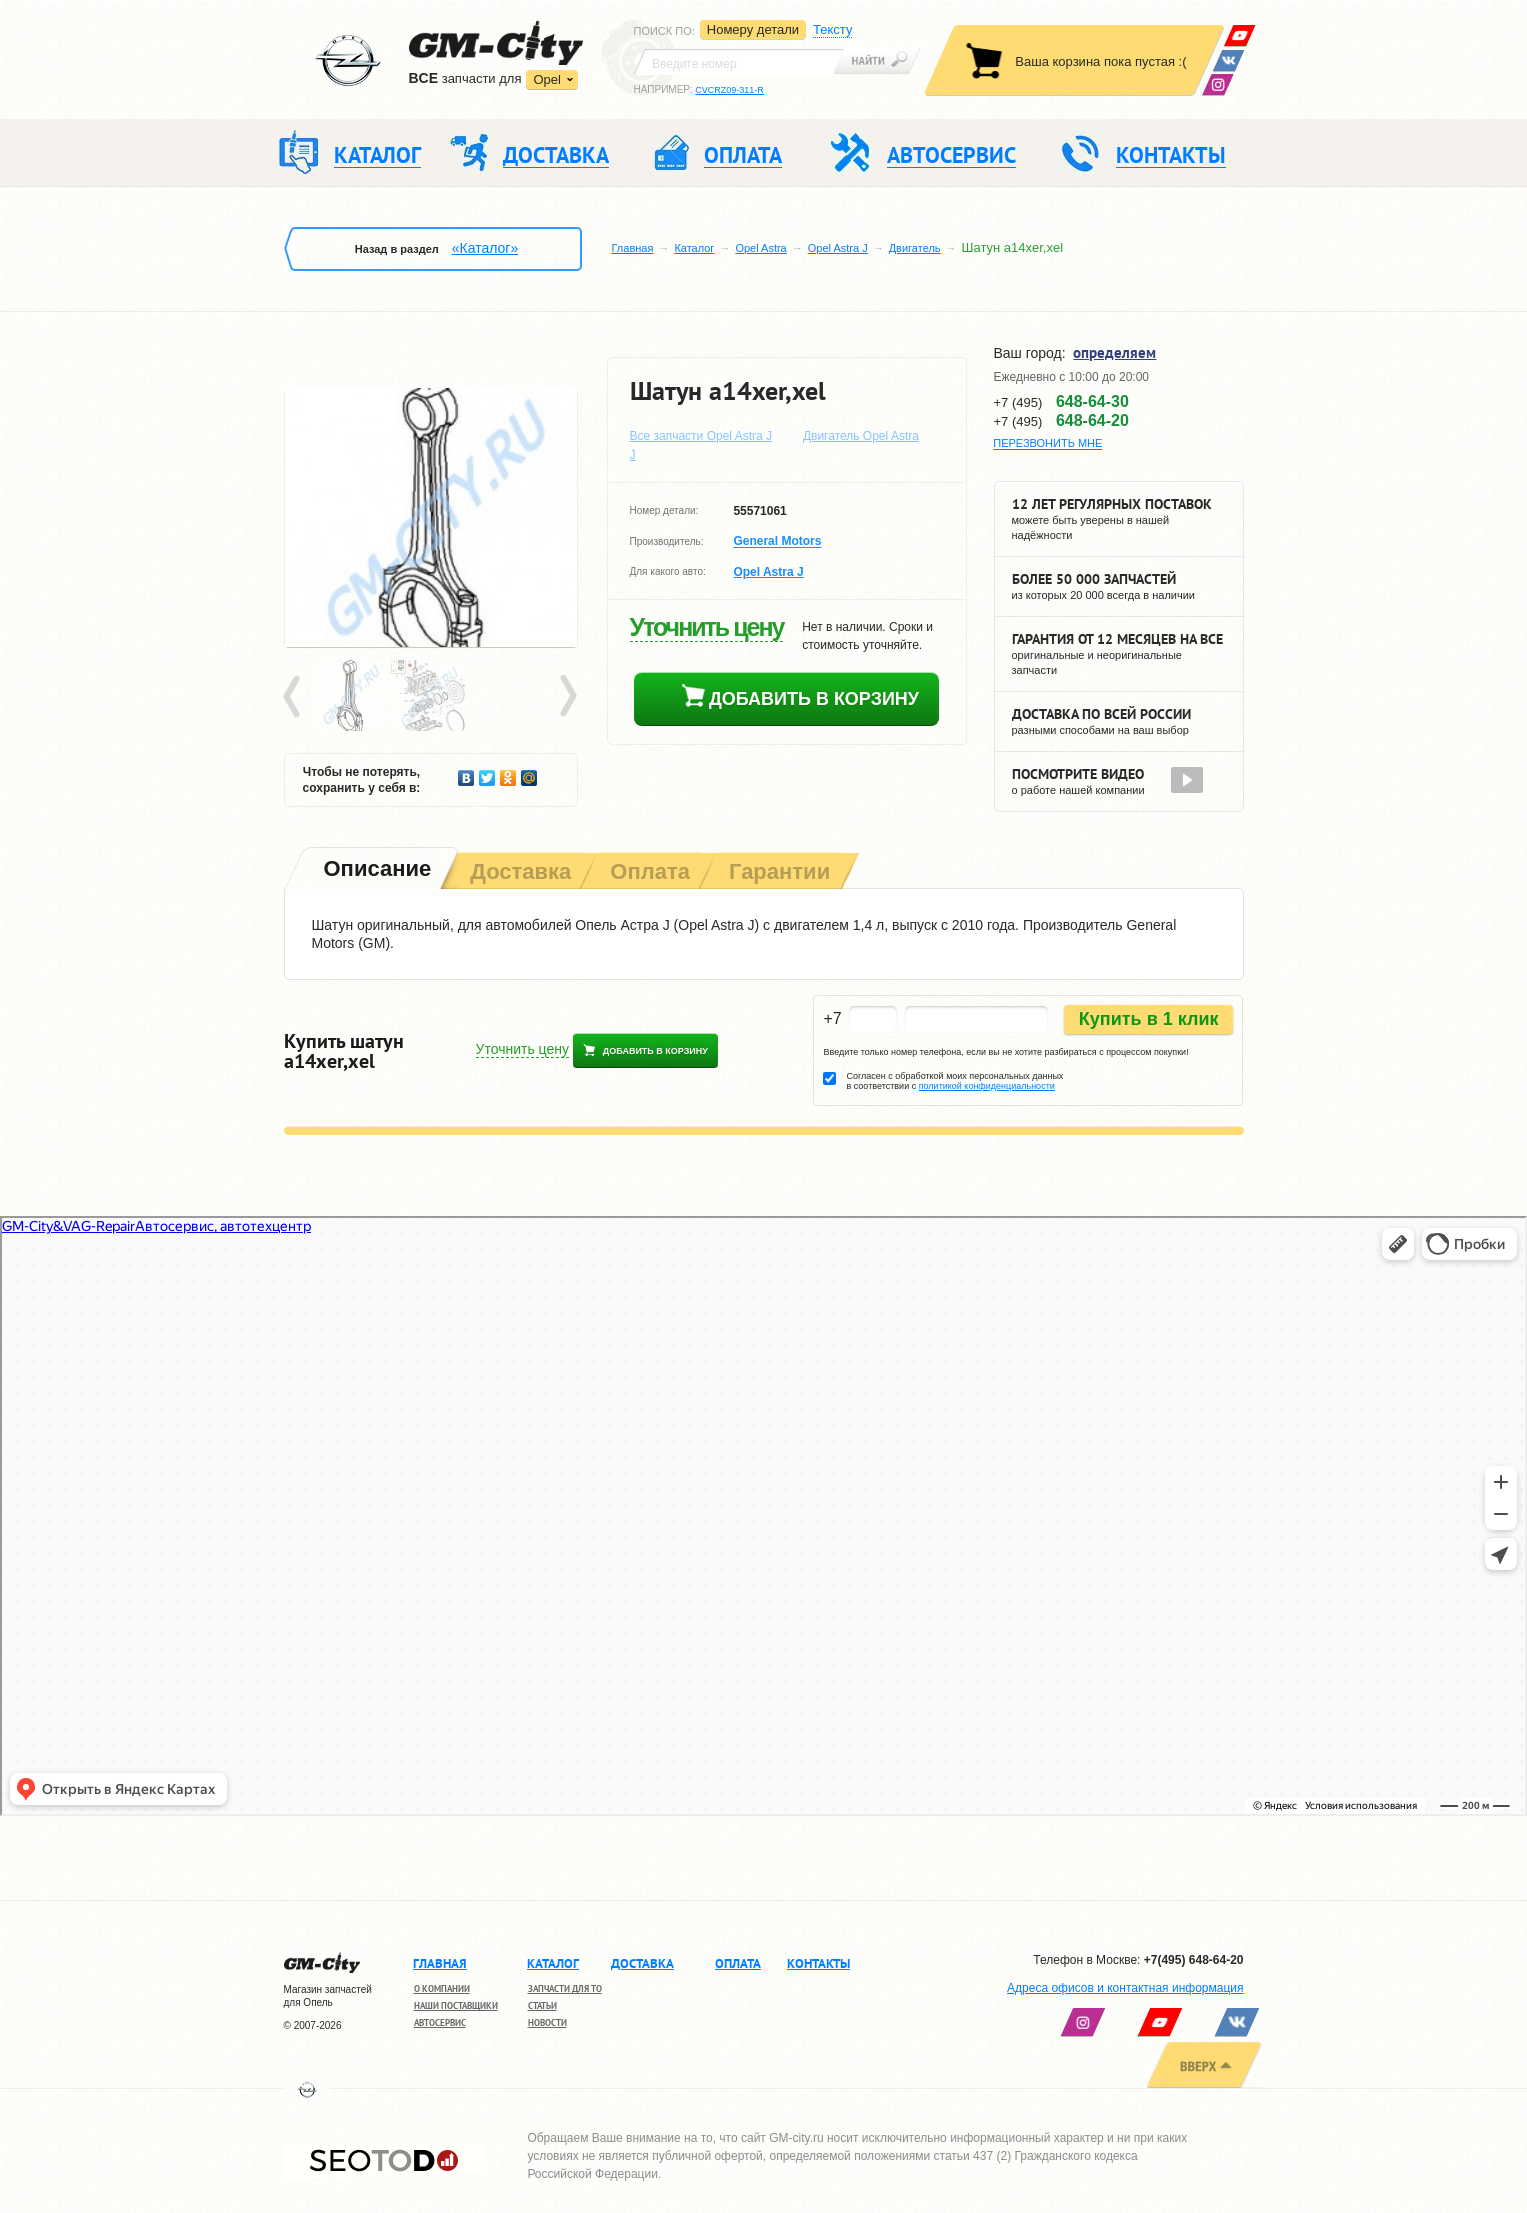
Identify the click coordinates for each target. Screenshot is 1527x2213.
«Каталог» (485, 248)
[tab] (376, 870)
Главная (633, 248)
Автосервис (440, 2022)
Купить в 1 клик (1149, 1019)
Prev (295, 697)
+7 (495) (1061, 402)
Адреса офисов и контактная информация (1125, 1988)
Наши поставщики (456, 2005)
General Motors (777, 542)
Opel (546, 79)
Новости (547, 2022)
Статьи (542, 2005)
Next (567, 697)
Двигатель (915, 248)
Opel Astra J (838, 248)
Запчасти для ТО (565, 1988)
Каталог (694, 248)
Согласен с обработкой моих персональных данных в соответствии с (954, 1081)
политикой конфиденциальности (987, 1086)
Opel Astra (760, 248)
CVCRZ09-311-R (729, 90)
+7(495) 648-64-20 (1194, 1960)
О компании (442, 1988)
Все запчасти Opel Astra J (701, 436)
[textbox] (739, 62)
